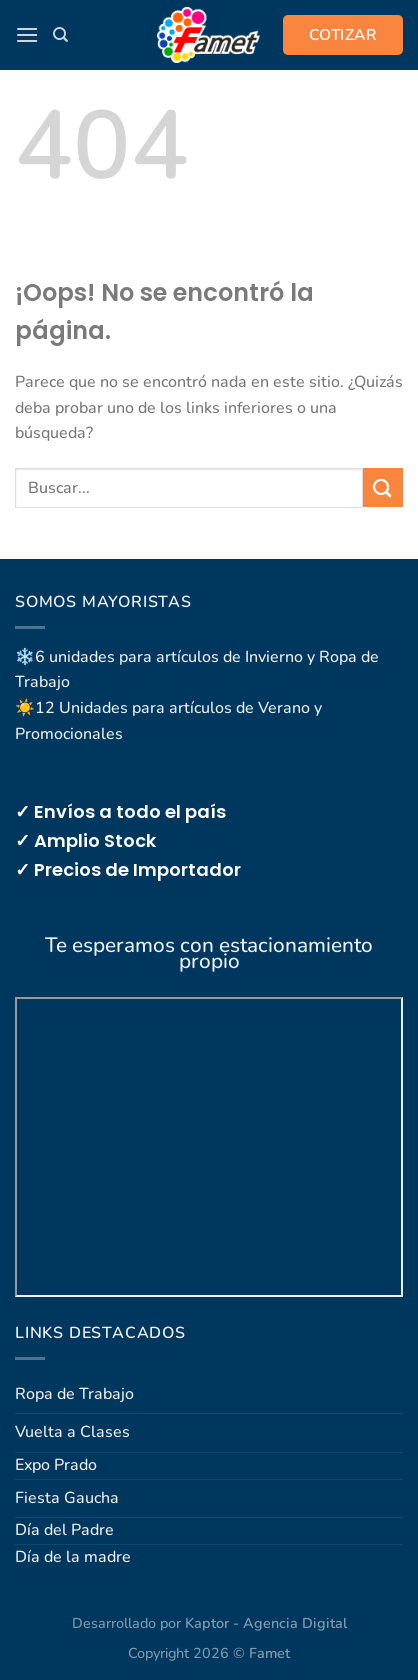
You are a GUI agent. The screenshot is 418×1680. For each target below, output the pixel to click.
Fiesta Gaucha (67, 1498)
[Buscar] (60, 35)
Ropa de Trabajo (74, 1394)
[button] (27, 34)
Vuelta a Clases (72, 1432)
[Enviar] (383, 487)
